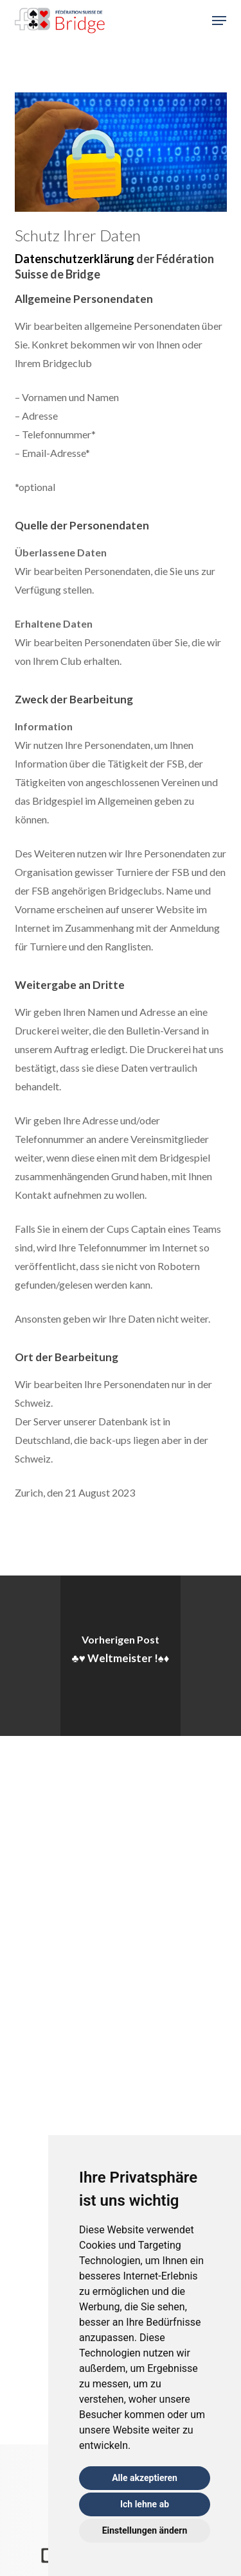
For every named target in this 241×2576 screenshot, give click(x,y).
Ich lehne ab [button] (144, 2504)
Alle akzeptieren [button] (144, 2478)
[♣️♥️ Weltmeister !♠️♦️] (120, 1656)
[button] (219, 20)
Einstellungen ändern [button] (145, 2530)
